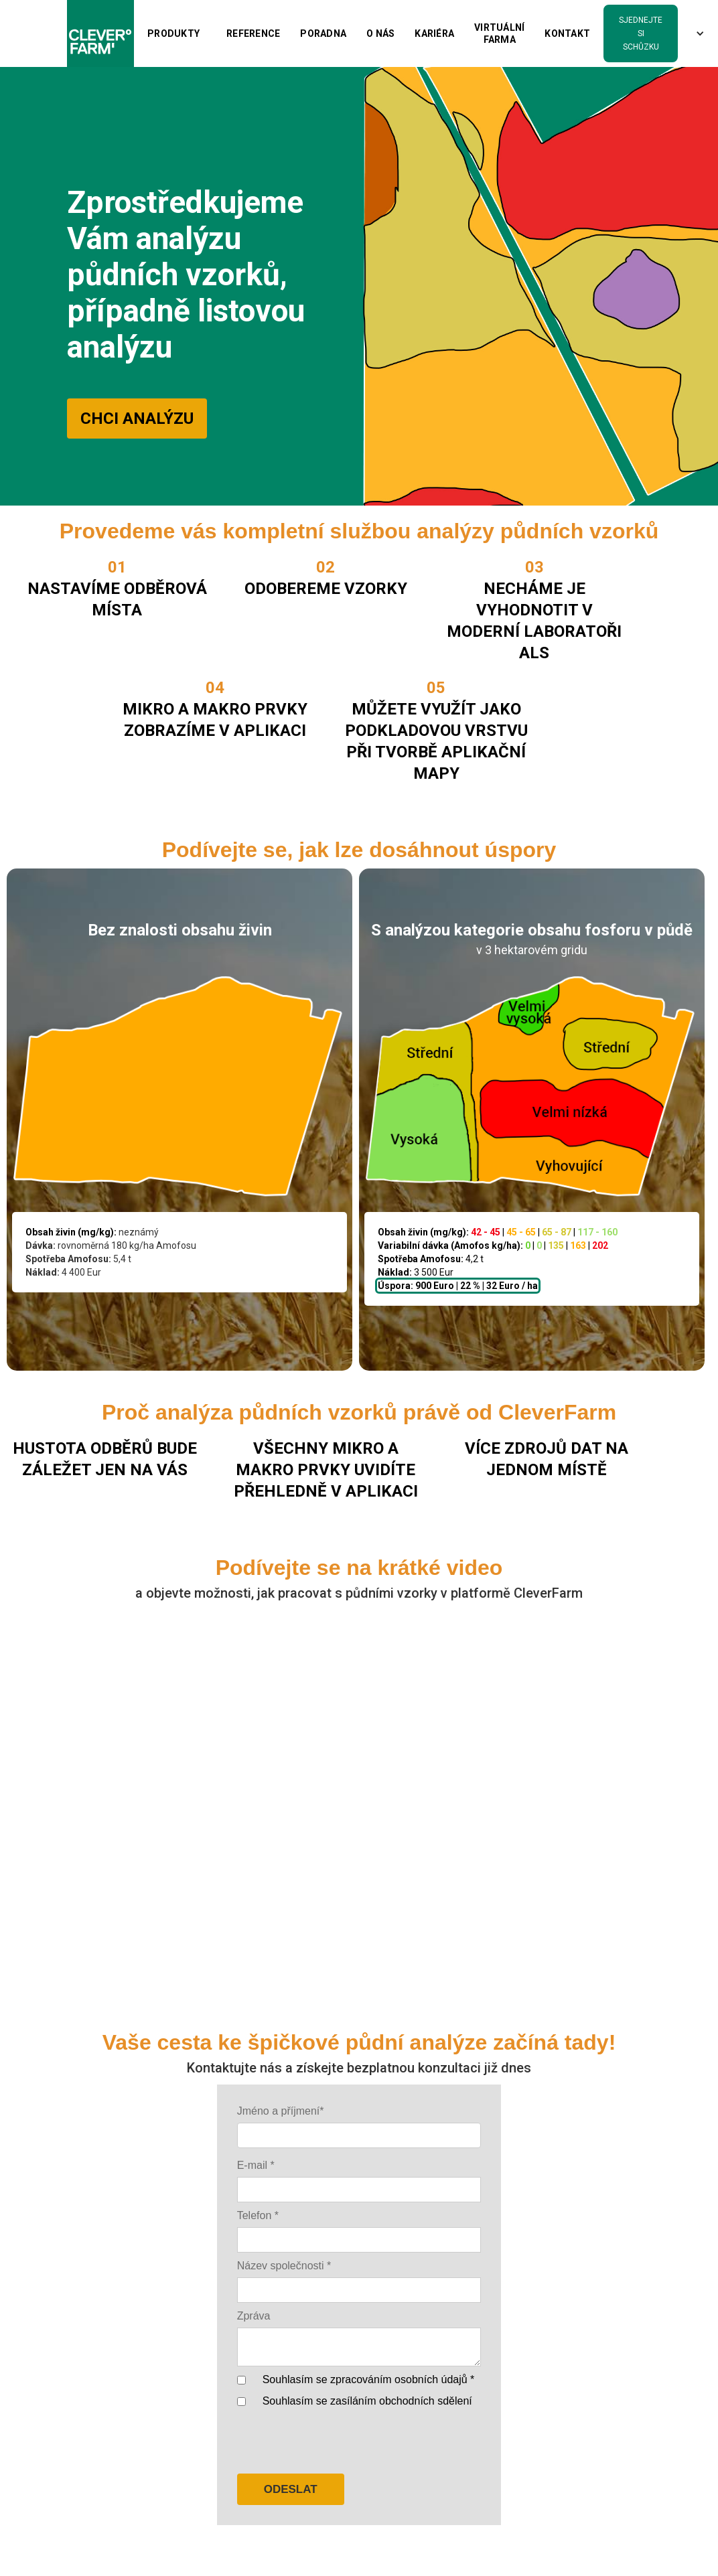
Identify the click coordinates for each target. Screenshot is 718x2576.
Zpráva (254, 2316)
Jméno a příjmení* (280, 2111)
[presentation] (339, 2442)
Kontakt (567, 33)
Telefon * (258, 2215)
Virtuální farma (499, 33)
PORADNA (323, 33)
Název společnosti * (284, 2265)
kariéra (434, 33)
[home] (100, 33)
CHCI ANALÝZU (137, 418)
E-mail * (256, 2165)
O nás (380, 33)
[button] (173, 33)
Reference (253, 33)
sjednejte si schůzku (640, 33)
